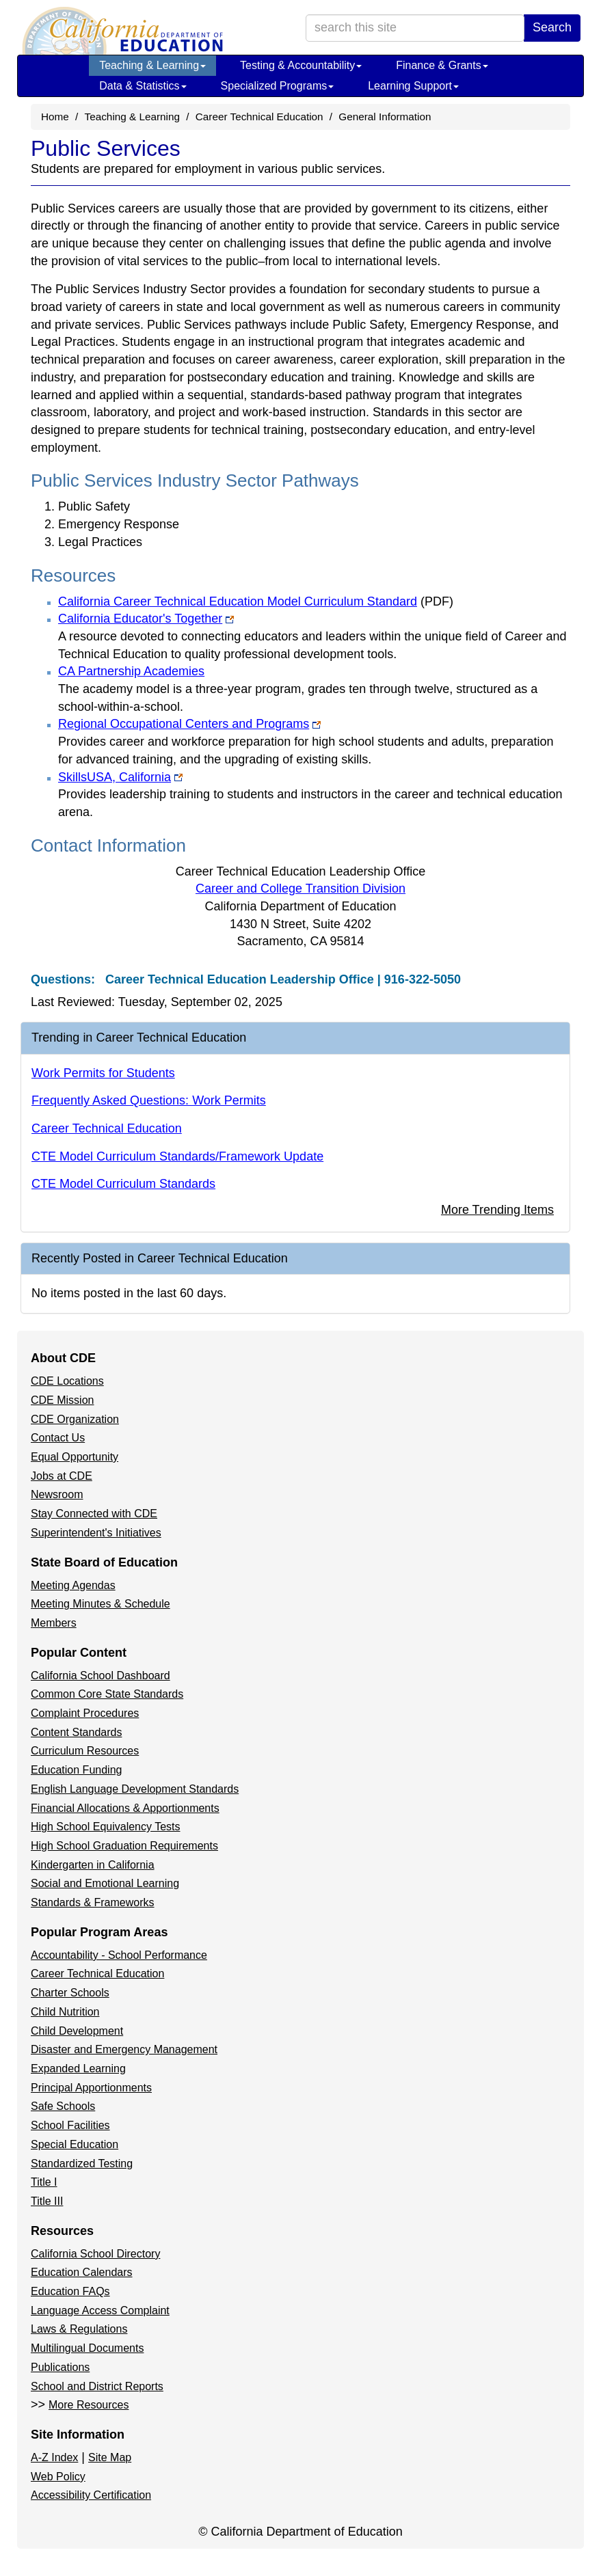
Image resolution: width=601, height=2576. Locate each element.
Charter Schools (70, 1992)
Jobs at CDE (61, 1476)
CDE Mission (62, 1400)
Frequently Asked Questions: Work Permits (148, 1100)
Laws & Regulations (79, 2329)
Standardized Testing (82, 2163)
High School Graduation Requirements (124, 1846)
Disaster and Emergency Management (124, 2049)
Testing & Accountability (301, 65)
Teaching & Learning (152, 65)
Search (552, 27)
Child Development (77, 2031)
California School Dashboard (100, 1675)
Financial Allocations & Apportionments (125, 1808)
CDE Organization (75, 1419)
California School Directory (95, 2254)
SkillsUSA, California (120, 777)
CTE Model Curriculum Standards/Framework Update (177, 1156)
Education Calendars (82, 2272)
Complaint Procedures (85, 1713)
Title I (44, 2182)
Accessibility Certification (91, 2495)
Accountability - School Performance (119, 1955)
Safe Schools (63, 2106)
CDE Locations (67, 1381)
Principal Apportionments (91, 2087)
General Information (384, 116)
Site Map (109, 2457)
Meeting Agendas (73, 1585)
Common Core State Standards (107, 1694)
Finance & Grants (442, 65)
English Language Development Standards (135, 1789)
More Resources (89, 2405)
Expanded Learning (78, 2068)
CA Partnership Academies (131, 671)
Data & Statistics (142, 86)
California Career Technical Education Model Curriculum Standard (255, 601)
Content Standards (76, 1732)
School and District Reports (97, 2386)
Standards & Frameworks (93, 1902)
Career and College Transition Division (300, 888)
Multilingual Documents (87, 2348)
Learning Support (413, 86)
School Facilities (70, 2125)
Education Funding (76, 1770)
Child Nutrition (65, 2012)
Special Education (74, 2144)
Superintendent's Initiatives (96, 1532)
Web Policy (58, 2476)
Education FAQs (70, 2291)
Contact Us (58, 1437)
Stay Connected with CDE (94, 1513)
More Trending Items (497, 1210)
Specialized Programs (277, 86)
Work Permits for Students (103, 1073)
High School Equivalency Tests (106, 1826)
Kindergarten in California (93, 1865)
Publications (60, 2367)
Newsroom (57, 1494)
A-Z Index (54, 2457)
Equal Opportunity (74, 1457)
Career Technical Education (259, 116)
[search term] (415, 28)
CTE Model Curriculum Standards (123, 1184)
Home (55, 116)
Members (54, 1623)
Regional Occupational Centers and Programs (189, 724)
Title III (47, 2201)
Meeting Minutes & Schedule (100, 1604)
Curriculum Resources (85, 1751)
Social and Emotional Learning (105, 1883)
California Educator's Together (146, 618)
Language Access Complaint (100, 2310)
